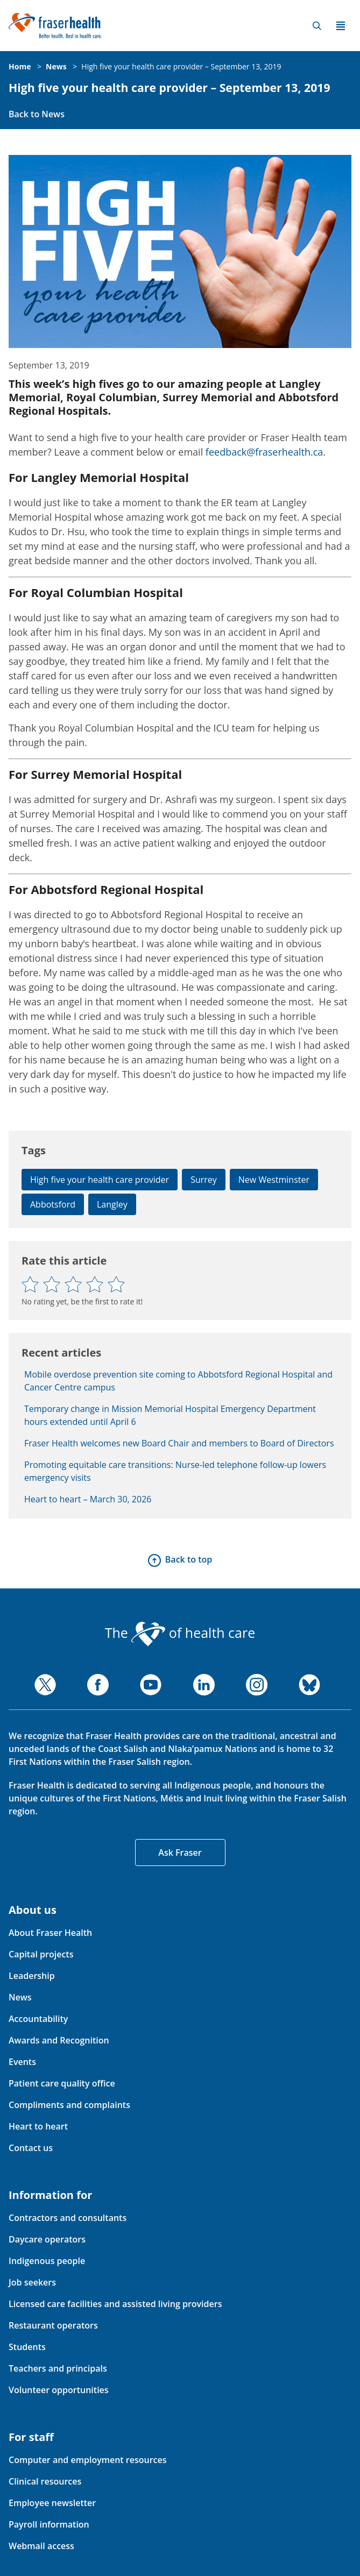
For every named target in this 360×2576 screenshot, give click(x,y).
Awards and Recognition (59, 2040)
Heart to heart (38, 2126)
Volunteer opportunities (59, 2390)
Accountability (38, 2019)
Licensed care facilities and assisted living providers (115, 2304)
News (56, 66)
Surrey (203, 1180)
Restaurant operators (53, 2325)
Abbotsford (52, 1204)
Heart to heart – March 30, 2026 (87, 1499)
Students (27, 2347)
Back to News (37, 114)
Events (22, 2062)
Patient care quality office (62, 2083)
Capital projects (41, 1954)
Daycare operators (47, 2239)
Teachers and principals (58, 2368)
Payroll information (49, 2524)
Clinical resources (45, 2481)
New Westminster (273, 1180)
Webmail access (41, 2546)
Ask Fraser (179, 1852)
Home (20, 66)
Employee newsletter (52, 2503)
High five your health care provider (99, 1180)
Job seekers (32, 2282)
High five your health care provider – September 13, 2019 (181, 66)
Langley (112, 1204)
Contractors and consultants (67, 2218)
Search (317, 26)
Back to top (188, 1559)
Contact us (31, 2148)
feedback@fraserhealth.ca (264, 451)
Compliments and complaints (69, 2105)
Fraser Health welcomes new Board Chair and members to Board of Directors (179, 1443)
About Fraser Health (50, 1933)
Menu (340, 26)
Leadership (32, 1976)
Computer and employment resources (88, 2460)
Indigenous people (47, 2261)
